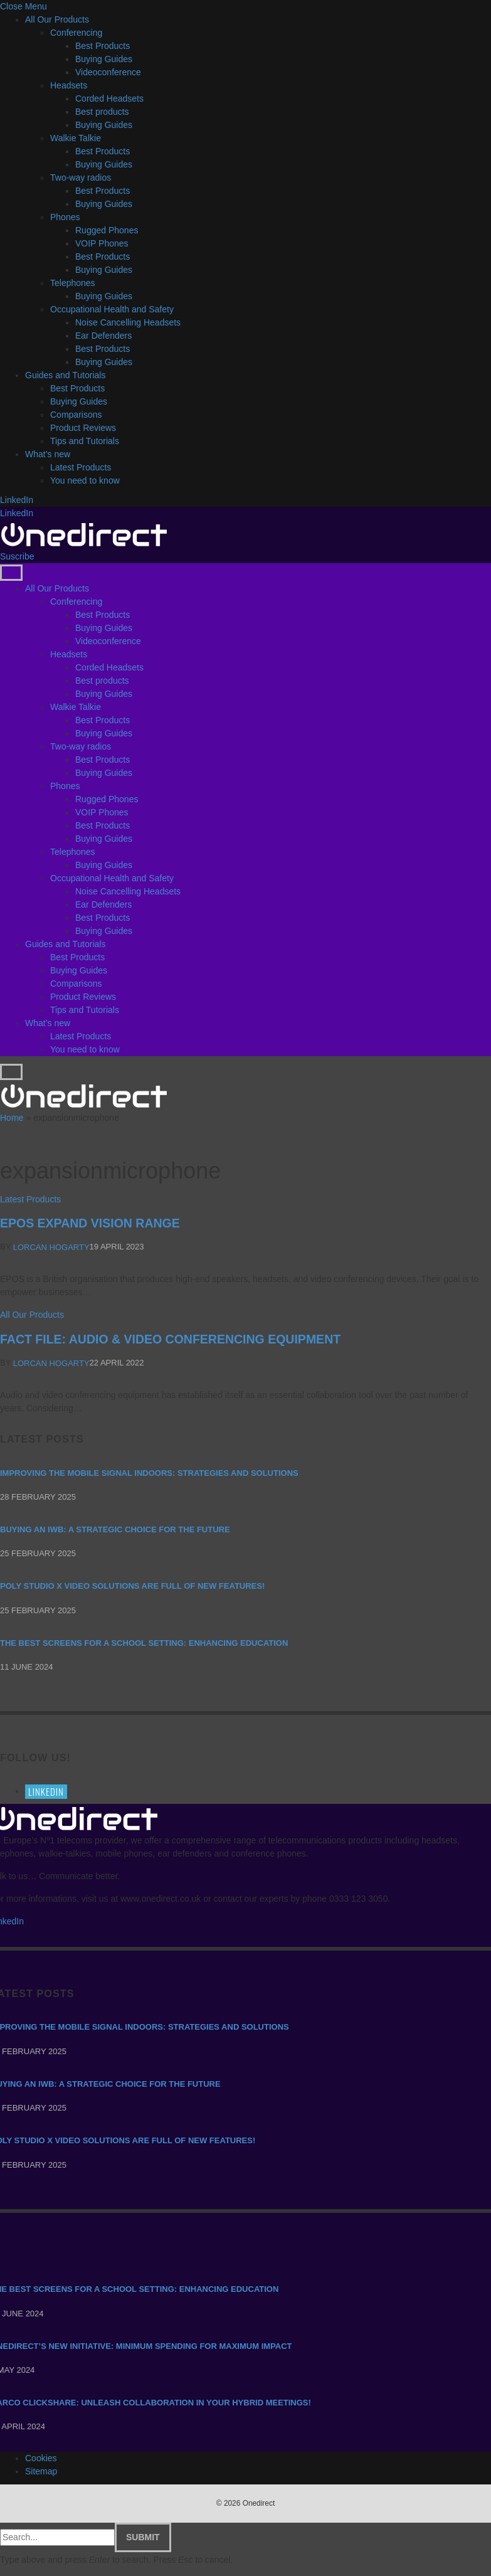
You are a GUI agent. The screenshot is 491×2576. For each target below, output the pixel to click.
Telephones (72, 283)
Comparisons (76, 415)
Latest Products (80, 467)
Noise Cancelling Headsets (128, 322)
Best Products (102, 46)
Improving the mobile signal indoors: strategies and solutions (149, 1473)
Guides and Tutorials (65, 375)
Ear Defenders (103, 336)
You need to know (85, 480)
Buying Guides (103, 59)
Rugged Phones (106, 230)
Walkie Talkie (75, 138)
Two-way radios (80, 177)
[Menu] (11, 572)
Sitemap (41, 2471)
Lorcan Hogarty (51, 1247)
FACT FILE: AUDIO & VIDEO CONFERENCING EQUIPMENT (170, 1339)
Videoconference (108, 72)
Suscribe (17, 556)
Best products (102, 112)
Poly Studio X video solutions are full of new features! (132, 1586)
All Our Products (57, 19)
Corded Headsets (109, 98)
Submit (143, 2537)
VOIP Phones (102, 243)
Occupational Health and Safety (112, 309)
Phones (65, 217)
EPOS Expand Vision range (90, 1223)
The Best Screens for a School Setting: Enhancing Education (144, 1643)
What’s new (47, 454)
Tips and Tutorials (84, 441)
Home (11, 1118)
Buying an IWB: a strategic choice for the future (115, 1529)
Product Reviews (83, 428)
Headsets (68, 85)
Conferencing (76, 33)
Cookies (41, 2458)
